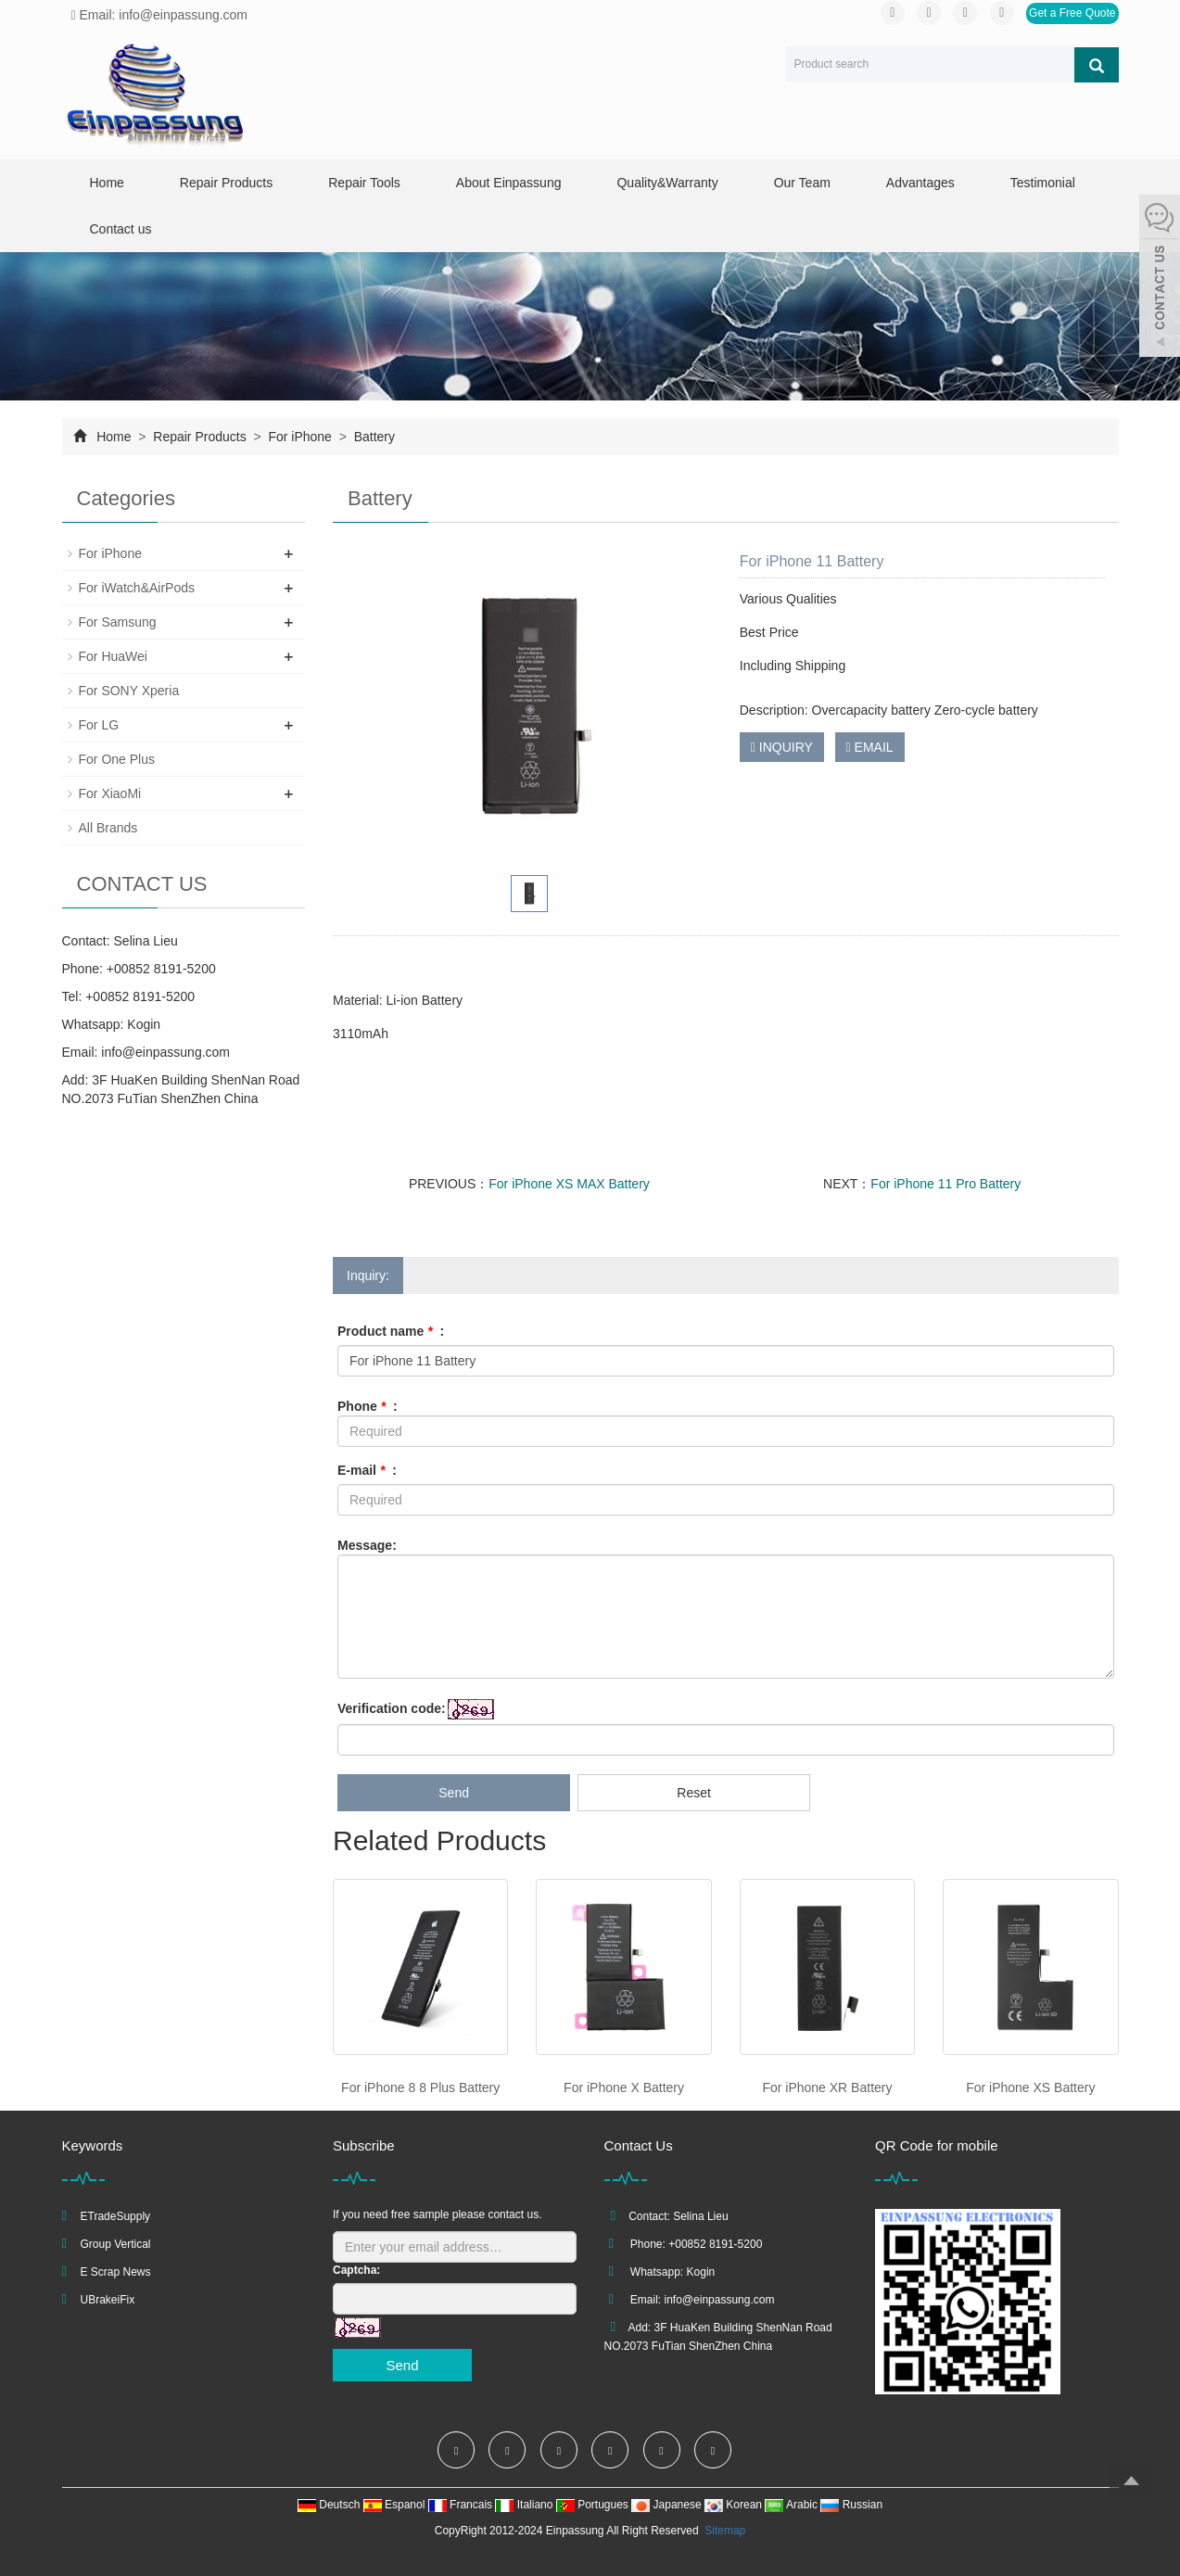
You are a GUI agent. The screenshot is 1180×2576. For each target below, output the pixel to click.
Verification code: (391, 1708)
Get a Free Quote (1072, 12)
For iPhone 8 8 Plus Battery (420, 2087)
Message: (367, 1545)
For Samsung (118, 622)
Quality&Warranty (666, 182)
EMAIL (870, 747)
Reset (694, 1792)
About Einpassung (509, 182)
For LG (99, 724)
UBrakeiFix (108, 2299)
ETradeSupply (116, 2216)
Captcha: (356, 2270)
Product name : (390, 1331)
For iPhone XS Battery (1030, 2087)
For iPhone (300, 436)
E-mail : (367, 1470)
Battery (372, 436)
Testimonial (1042, 182)
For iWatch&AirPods (137, 587)
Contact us (121, 229)
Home (107, 182)
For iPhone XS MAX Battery (569, 1183)
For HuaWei (113, 656)
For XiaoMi (110, 793)
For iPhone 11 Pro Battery (945, 1183)
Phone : (367, 1406)
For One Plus (117, 759)
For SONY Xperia (129, 690)
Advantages (920, 182)
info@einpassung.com (165, 1052)
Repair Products (226, 182)
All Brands (108, 827)
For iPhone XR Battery (827, 2087)
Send (453, 1792)
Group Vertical (116, 2244)
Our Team (802, 182)
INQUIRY (782, 747)
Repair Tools (364, 182)
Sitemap (724, 2530)
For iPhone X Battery (624, 2087)
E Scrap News (116, 2271)
